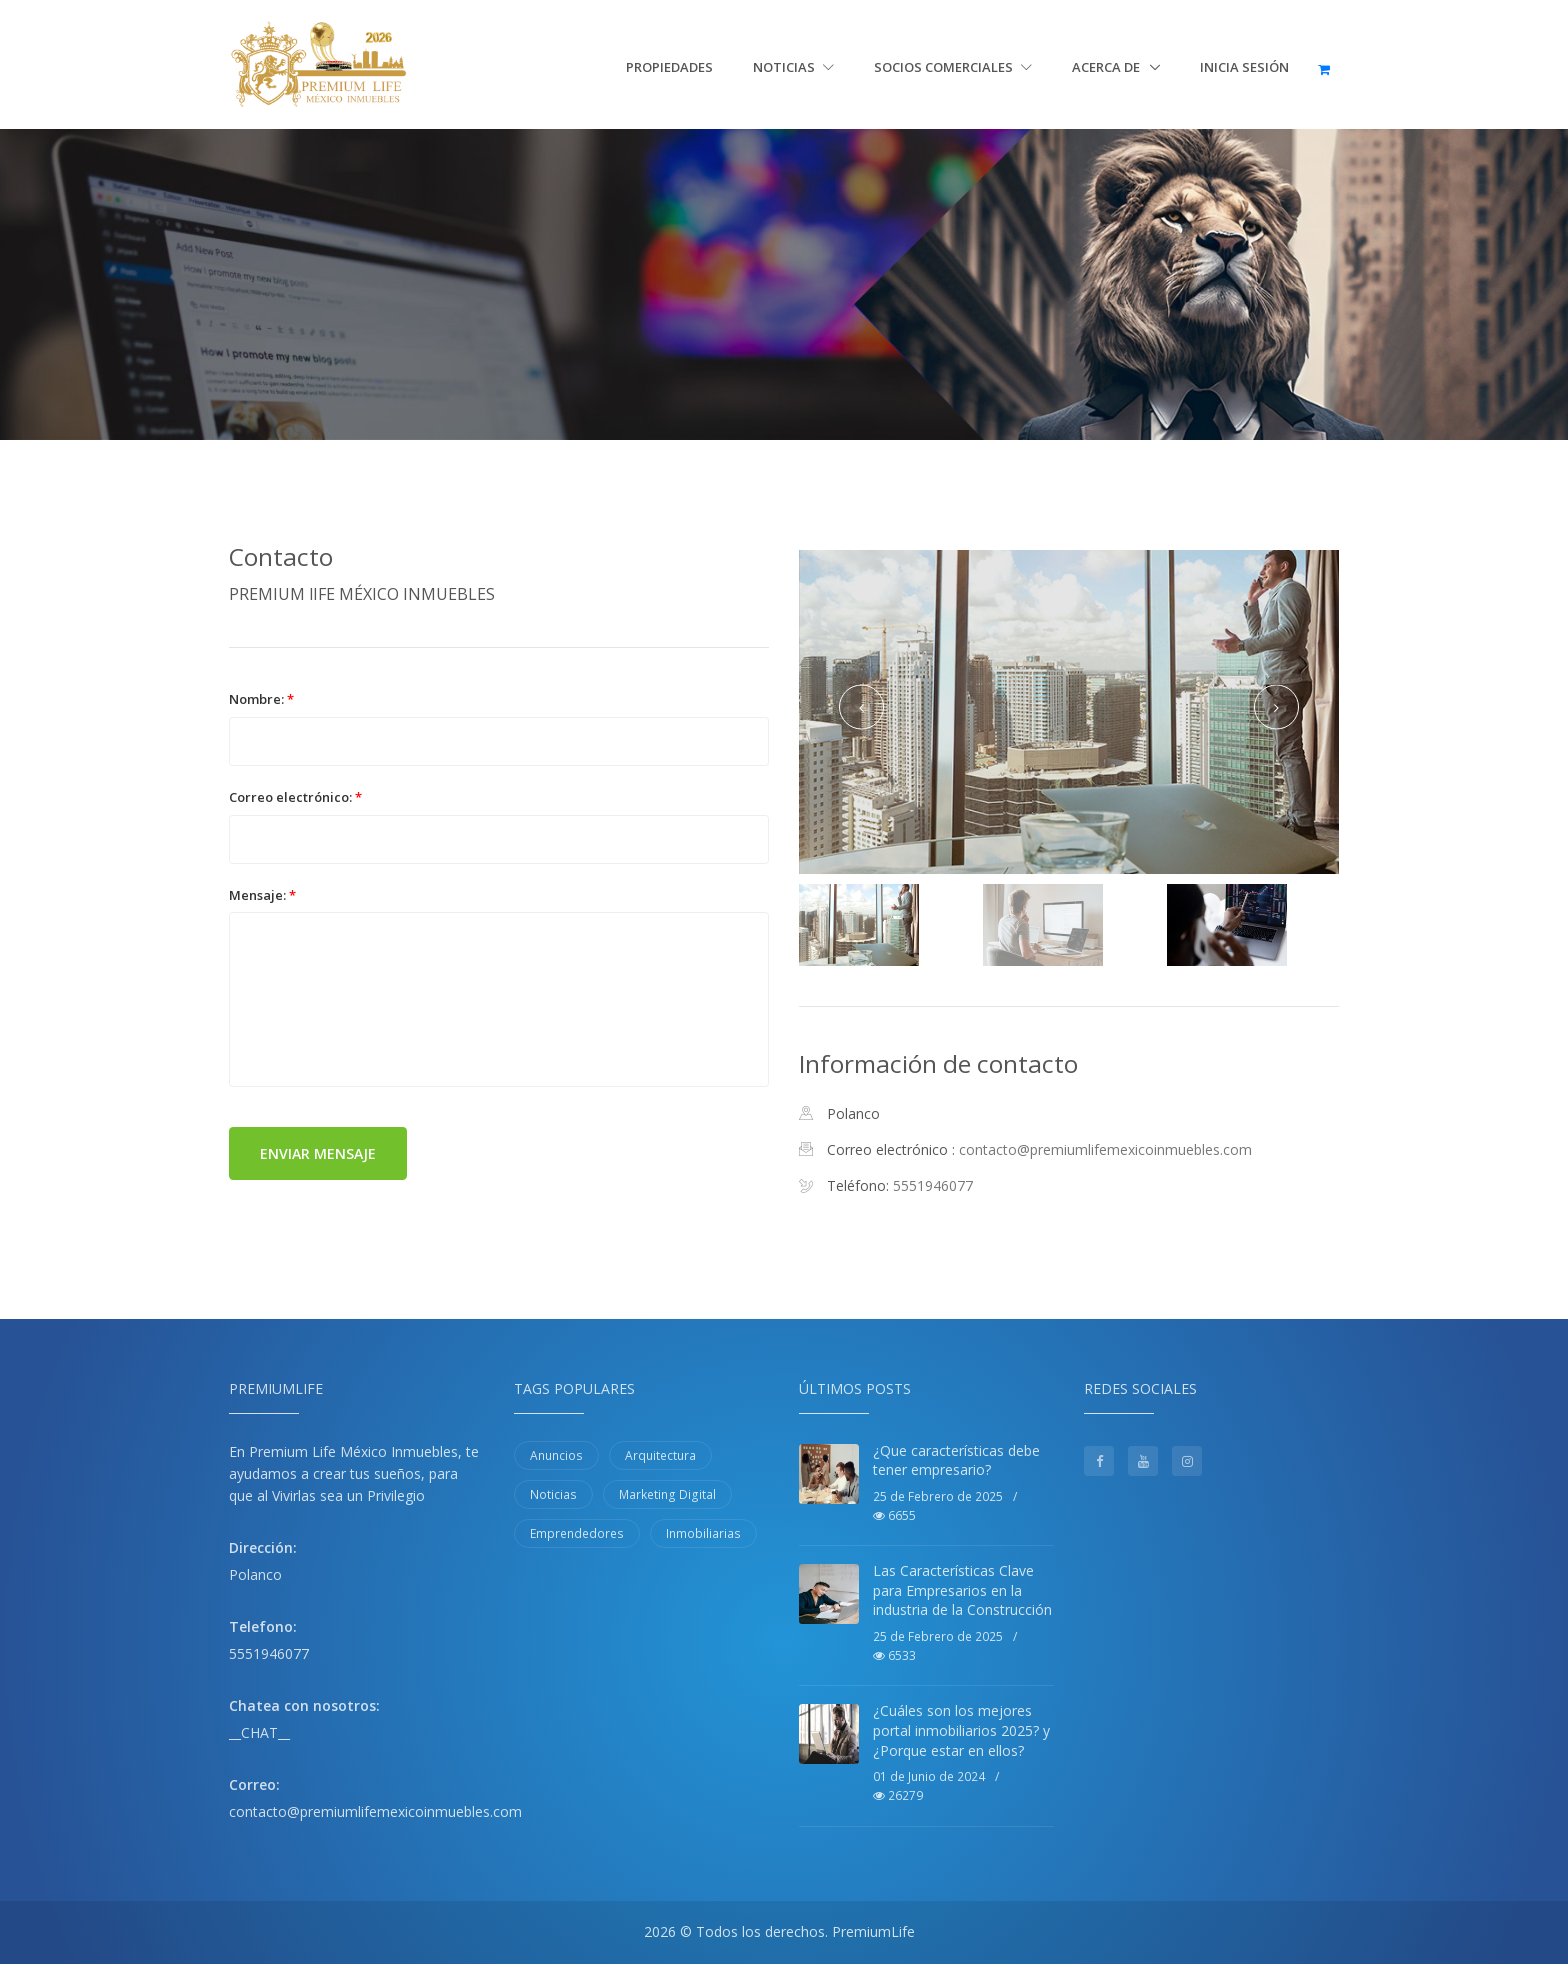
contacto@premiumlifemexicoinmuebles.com (1105, 1149)
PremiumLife (873, 1931)
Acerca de (1107, 67)
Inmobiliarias (703, 1533)
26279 (898, 1795)
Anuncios (556, 1455)
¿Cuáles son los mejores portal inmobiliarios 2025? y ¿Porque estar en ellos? (961, 1730)
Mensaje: (262, 895)
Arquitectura (660, 1455)
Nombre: (261, 699)
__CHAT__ (259, 1732)
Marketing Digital (667, 1494)
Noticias (793, 67)
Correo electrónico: (295, 797)
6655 (894, 1515)
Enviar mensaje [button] (318, 1153)
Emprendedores (577, 1533)
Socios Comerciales (953, 67)
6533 (894, 1655)
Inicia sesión (1244, 67)
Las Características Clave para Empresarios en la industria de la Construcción (962, 1590)
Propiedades (669, 67)
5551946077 (269, 1653)
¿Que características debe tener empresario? (956, 1460)
